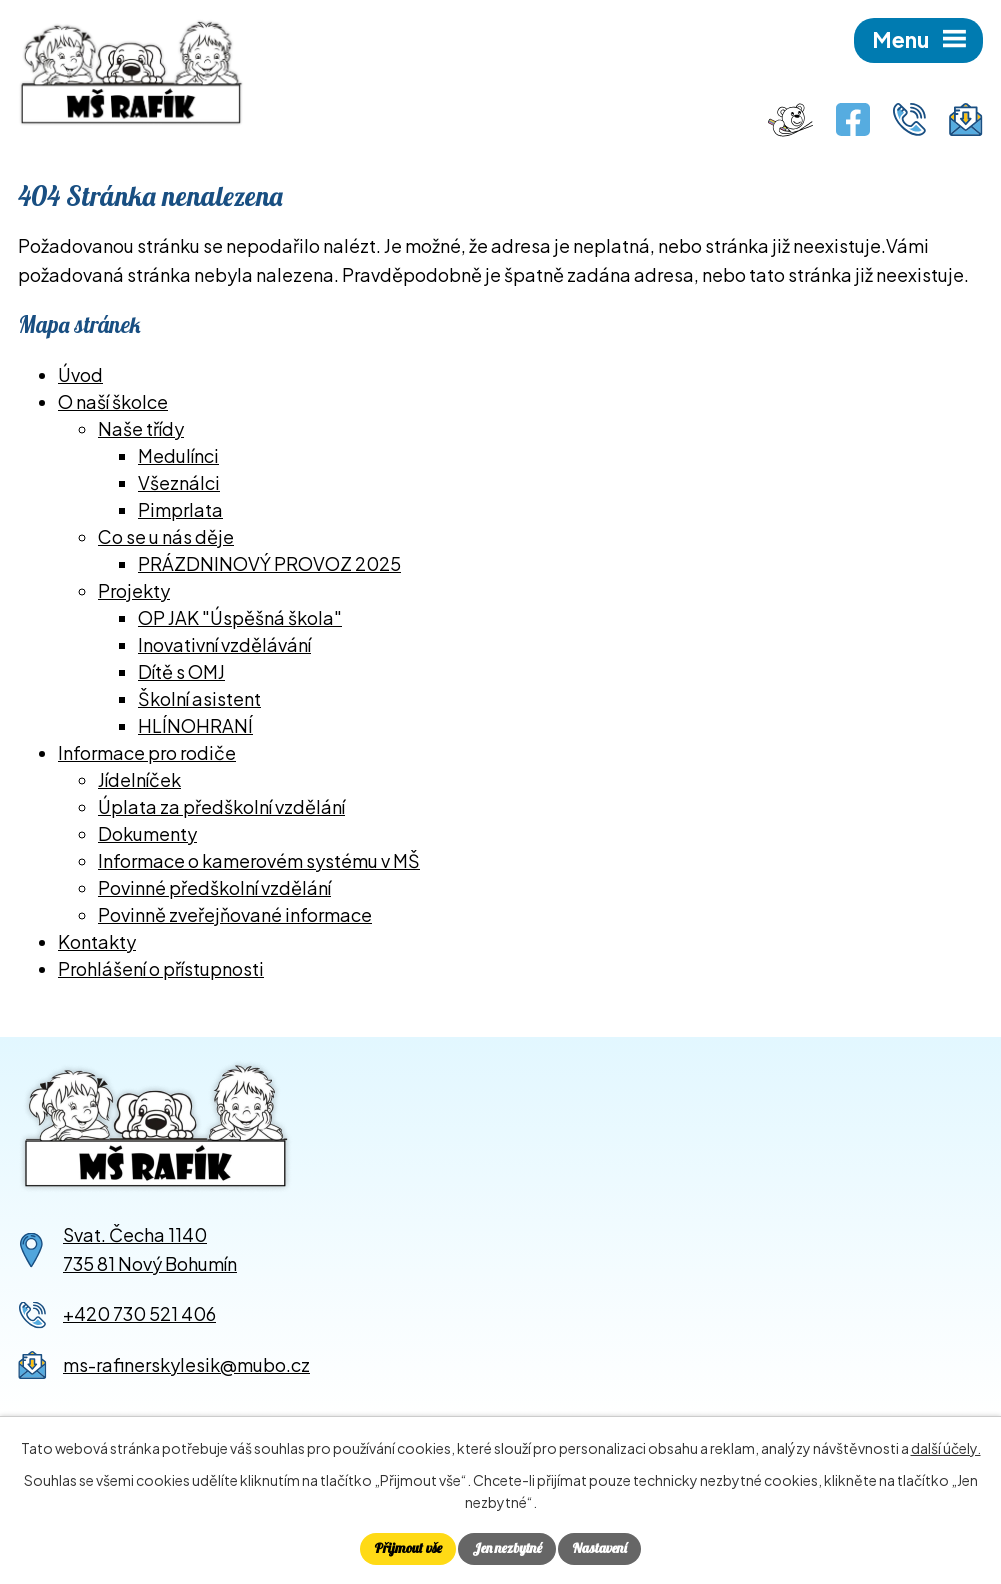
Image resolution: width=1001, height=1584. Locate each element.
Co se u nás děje (166, 536)
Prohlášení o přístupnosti (161, 968)
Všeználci (179, 482)
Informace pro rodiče (147, 752)
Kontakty (97, 941)
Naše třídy (141, 428)
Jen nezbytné (507, 1548)
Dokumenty (147, 833)
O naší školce (113, 401)
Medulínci (178, 455)
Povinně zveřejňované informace (235, 914)
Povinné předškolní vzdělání (214, 887)
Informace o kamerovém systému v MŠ (259, 860)
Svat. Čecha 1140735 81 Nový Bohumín (150, 1249)
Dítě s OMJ (181, 671)
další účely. (946, 1448)
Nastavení (599, 1548)
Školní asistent (199, 698)
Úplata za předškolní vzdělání (221, 806)
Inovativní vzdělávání (224, 644)
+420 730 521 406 (139, 1313)
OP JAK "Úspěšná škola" (240, 617)
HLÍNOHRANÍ (195, 725)
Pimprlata (180, 509)
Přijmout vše (408, 1548)
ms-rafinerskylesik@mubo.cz (186, 1364)
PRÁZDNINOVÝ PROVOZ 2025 (269, 563)
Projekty (134, 590)
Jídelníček (139, 779)
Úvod (80, 374)
